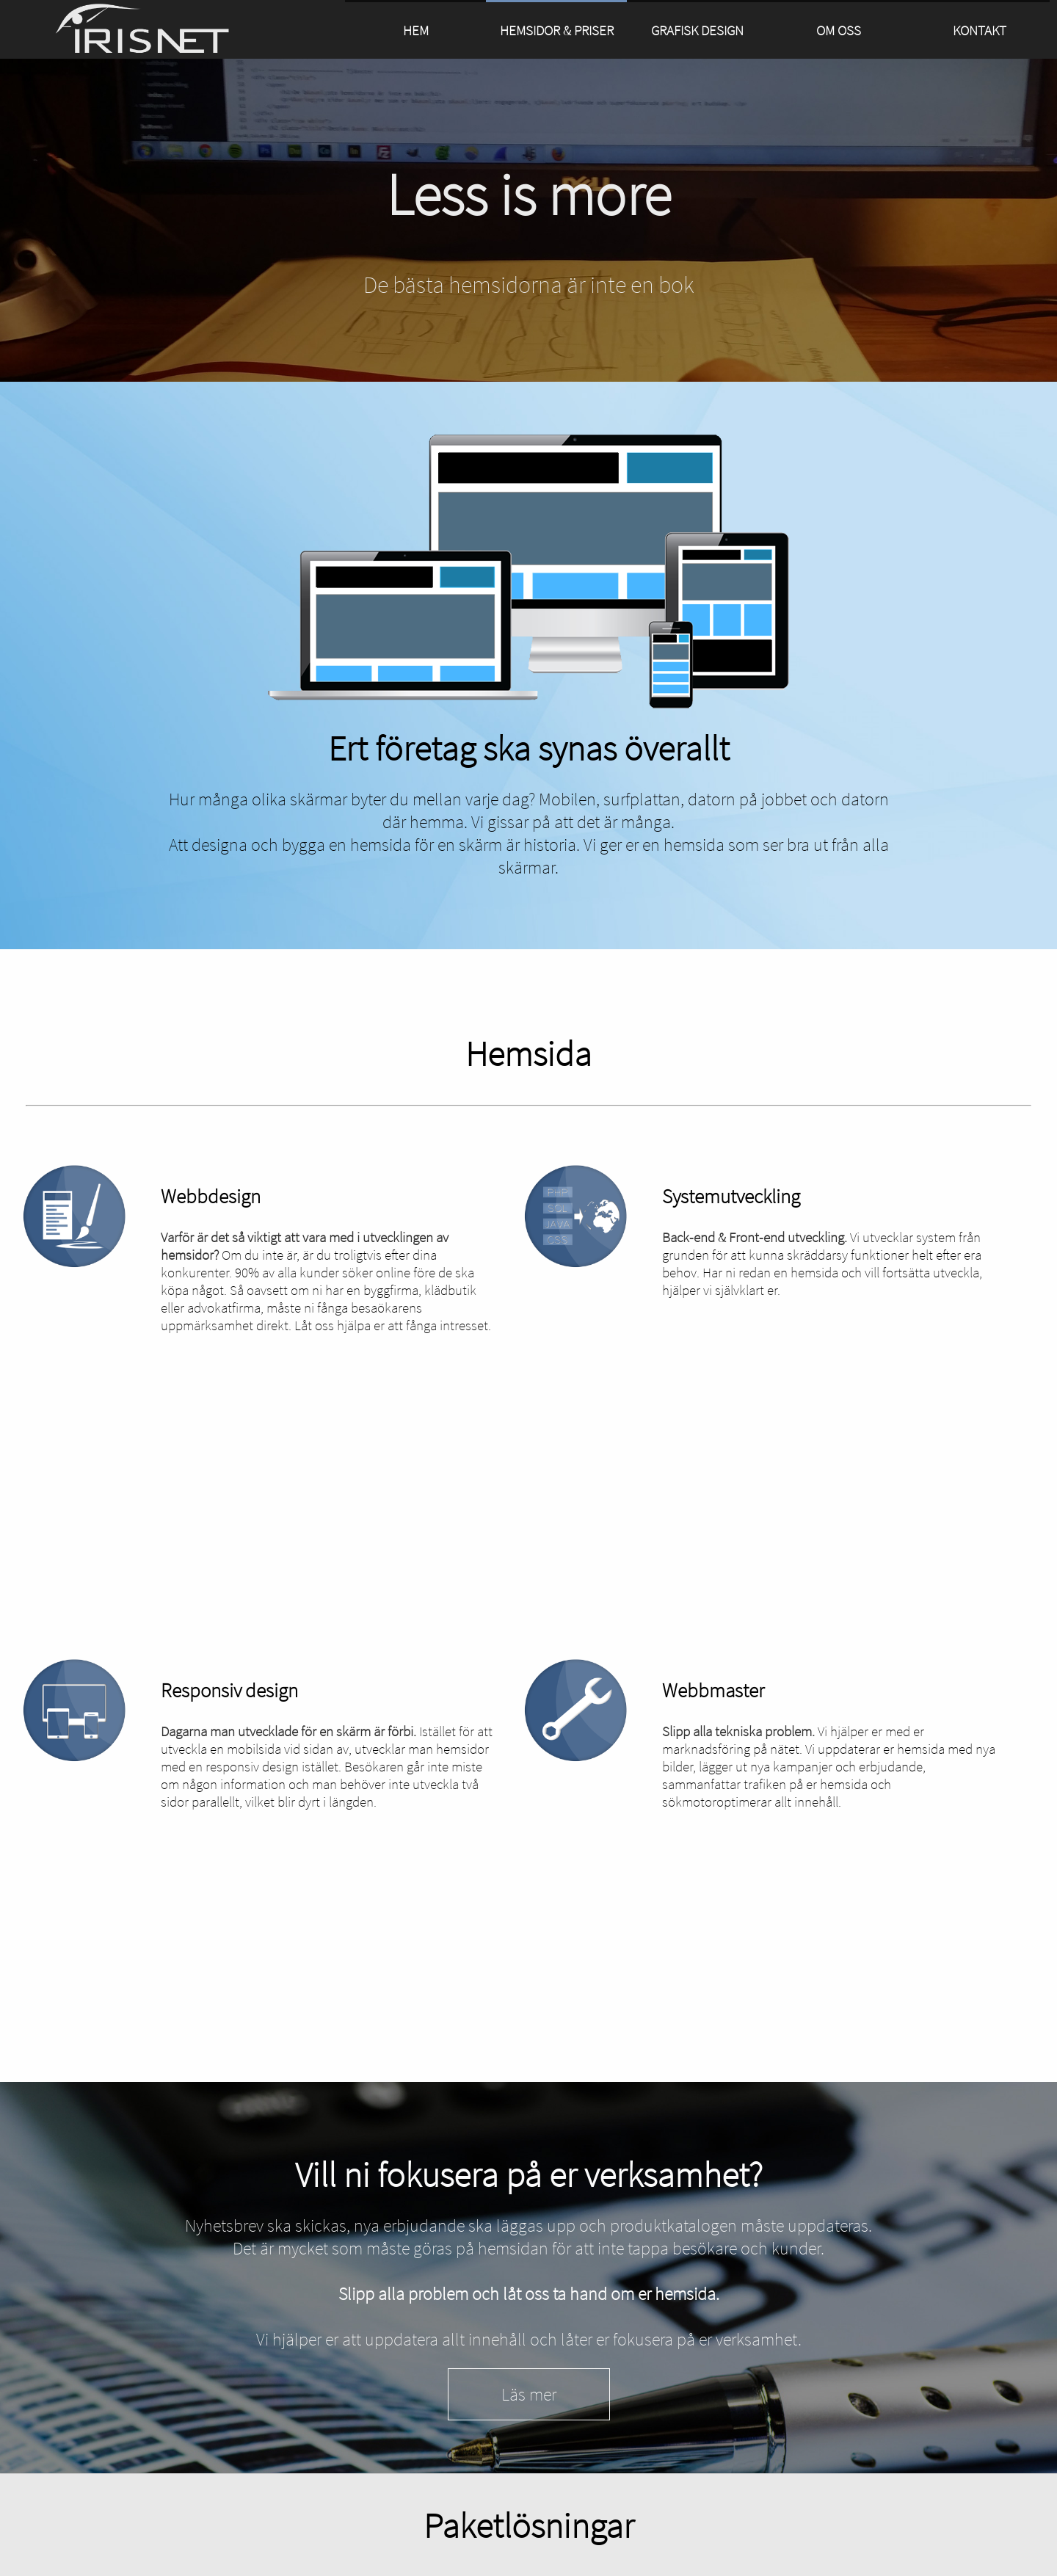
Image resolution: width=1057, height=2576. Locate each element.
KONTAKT (979, 30)
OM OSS (838, 30)
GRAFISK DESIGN (697, 30)
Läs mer (528, 2394)
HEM (416, 30)
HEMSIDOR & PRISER (557, 30)
